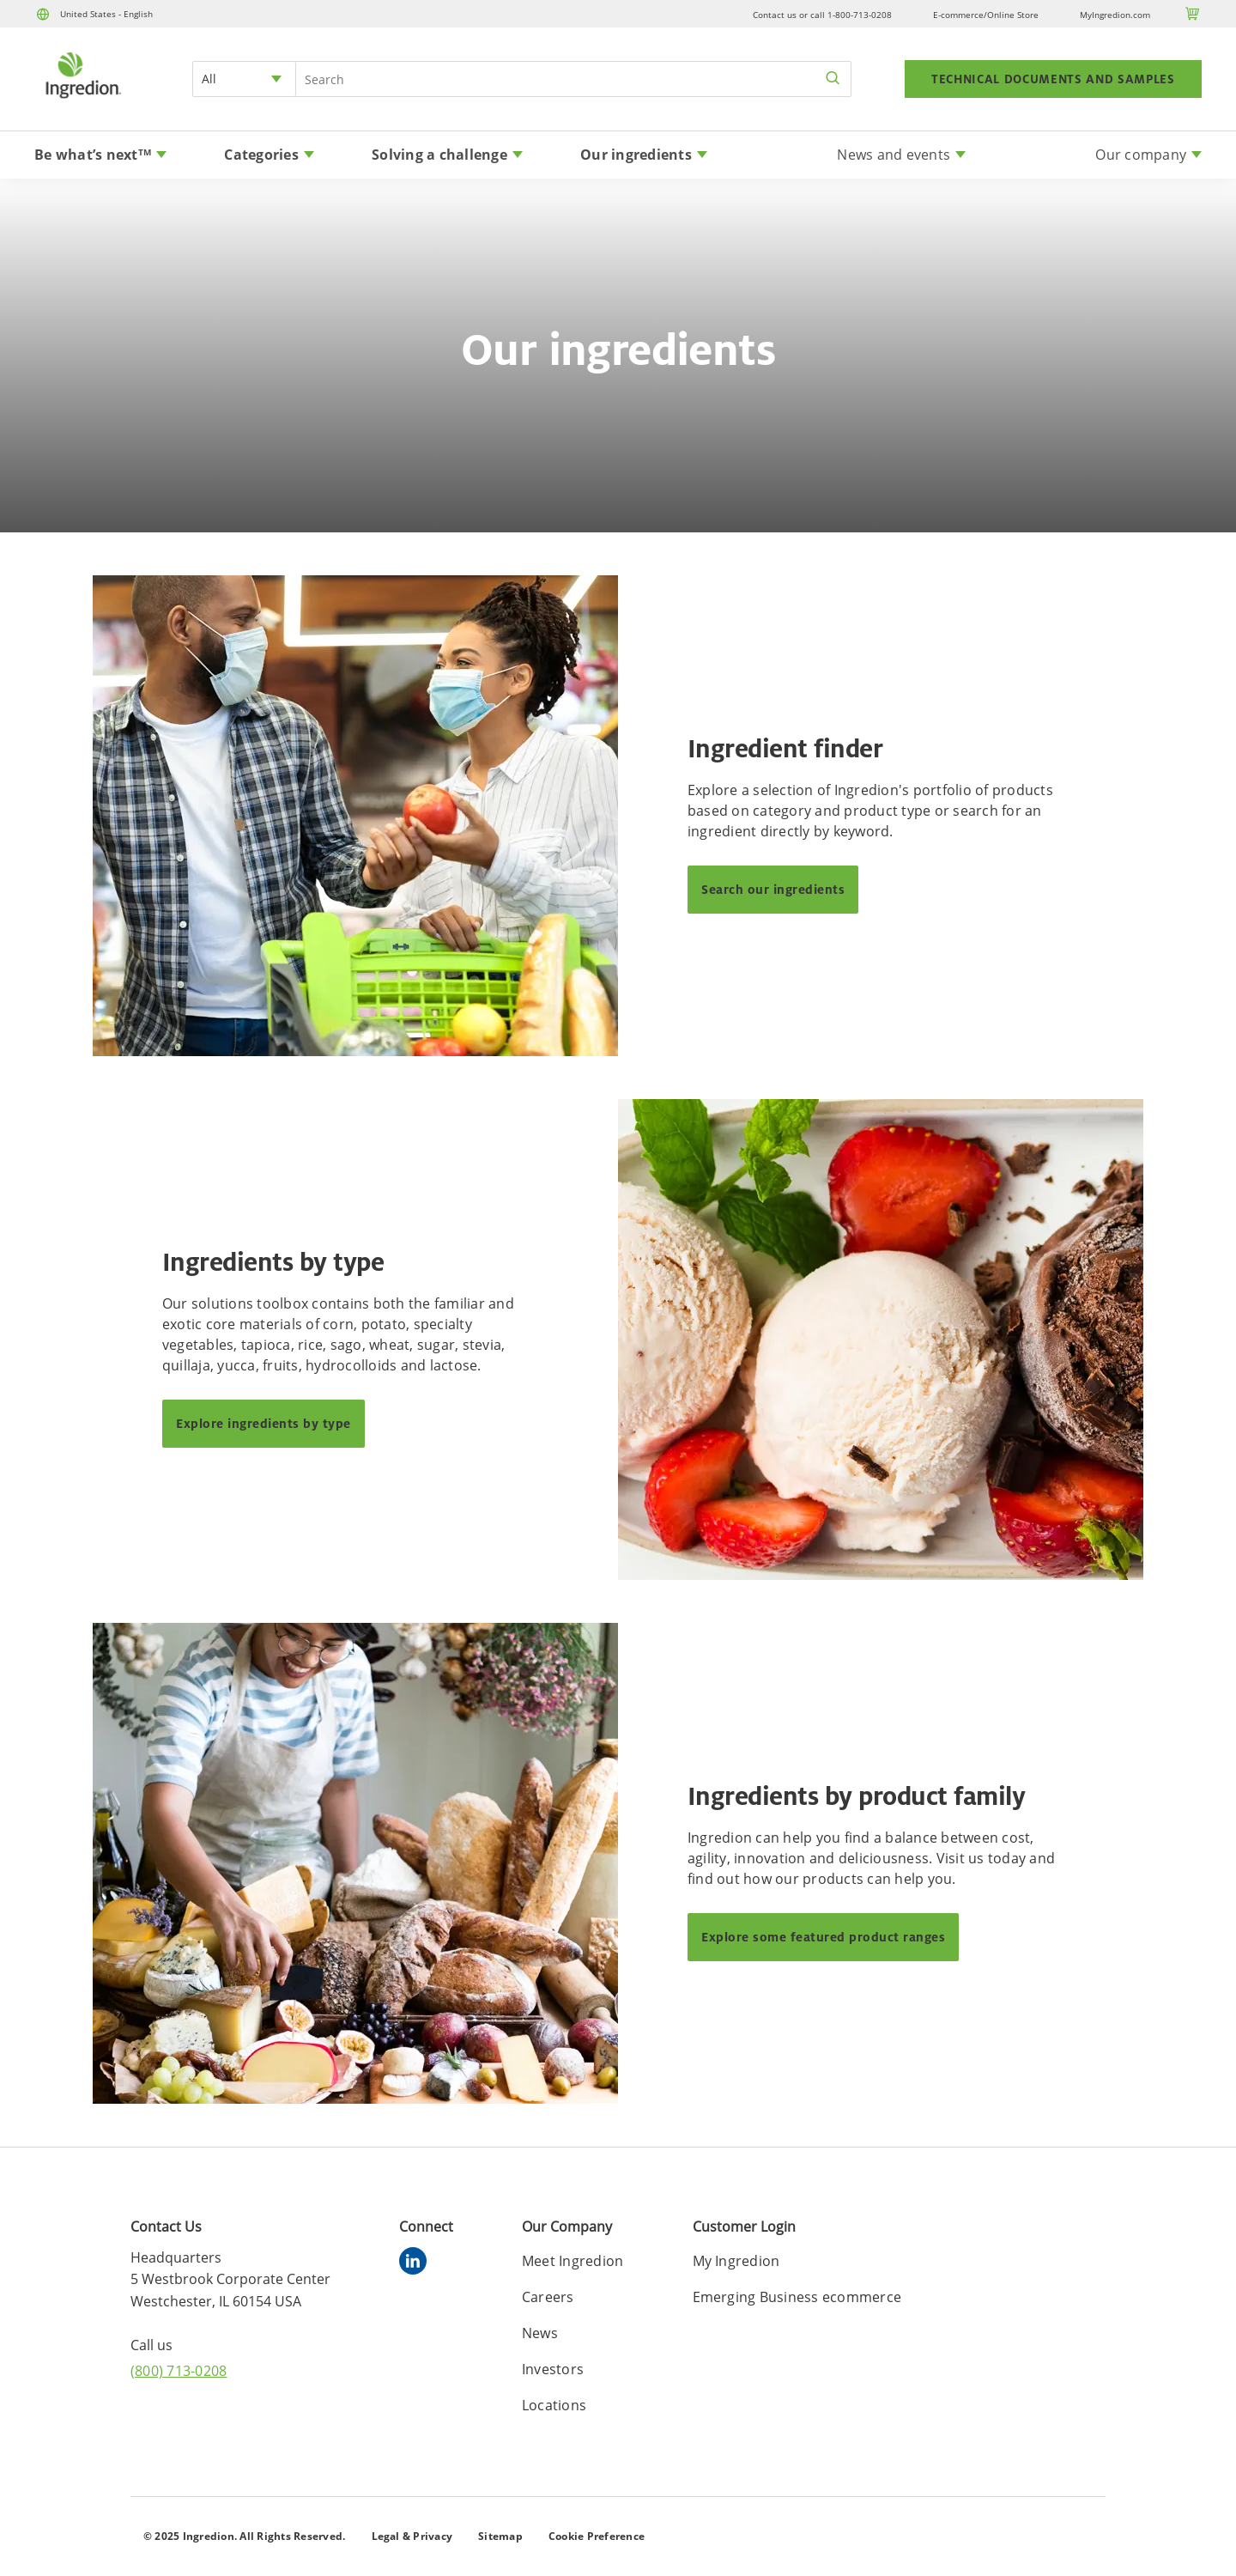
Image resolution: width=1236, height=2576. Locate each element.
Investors (553, 2369)
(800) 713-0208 (178, 2370)
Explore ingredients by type (263, 1423)
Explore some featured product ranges (823, 1937)
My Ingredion (736, 2260)
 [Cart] (1193, 13)
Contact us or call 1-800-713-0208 (822, 15)
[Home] (82, 100)
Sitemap (500, 2536)
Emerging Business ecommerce (797, 2296)
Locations (554, 2405)
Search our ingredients (773, 889)
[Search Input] (573, 79)
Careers (548, 2296)
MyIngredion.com (1115, 15)
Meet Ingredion (573, 2260)
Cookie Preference (596, 2536)
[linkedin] (417, 2263)
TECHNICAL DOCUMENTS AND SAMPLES (1053, 79)
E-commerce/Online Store (986, 15)
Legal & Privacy (412, 2536)
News (540, 2333)
